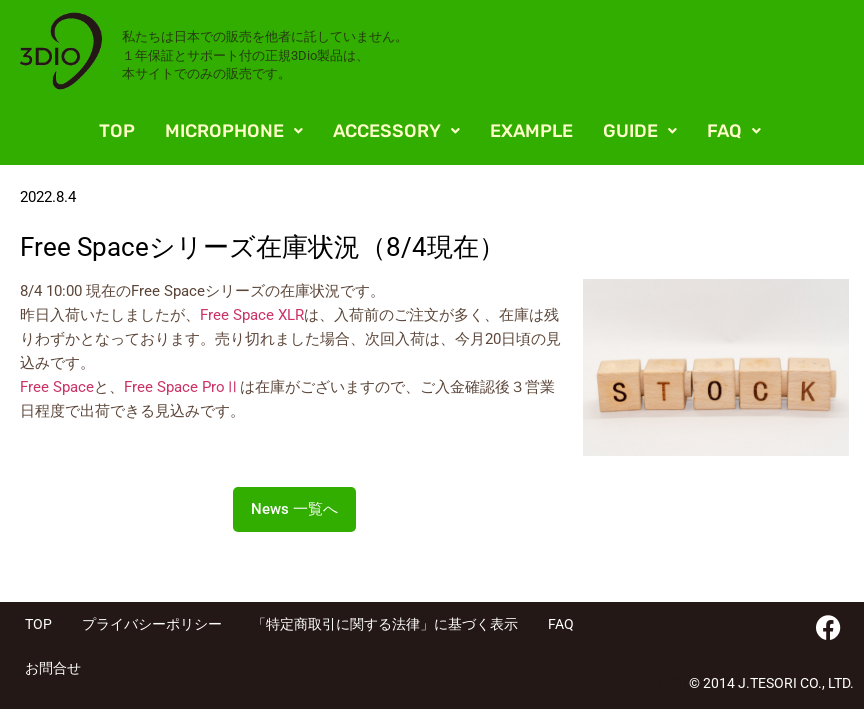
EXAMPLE (531, 131)
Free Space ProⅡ (182, 387)
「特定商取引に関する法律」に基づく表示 (385, 624)
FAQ (734, 131)
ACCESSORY (396, 131)
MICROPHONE (234, 131)
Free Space (57, 387)
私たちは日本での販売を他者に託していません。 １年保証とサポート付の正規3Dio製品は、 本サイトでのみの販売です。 (265, 54)
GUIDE (640, 131)
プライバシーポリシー (152, 624)
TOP (117, 131)
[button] (234, 131)
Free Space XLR (252, 315)
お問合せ (53, 668)
